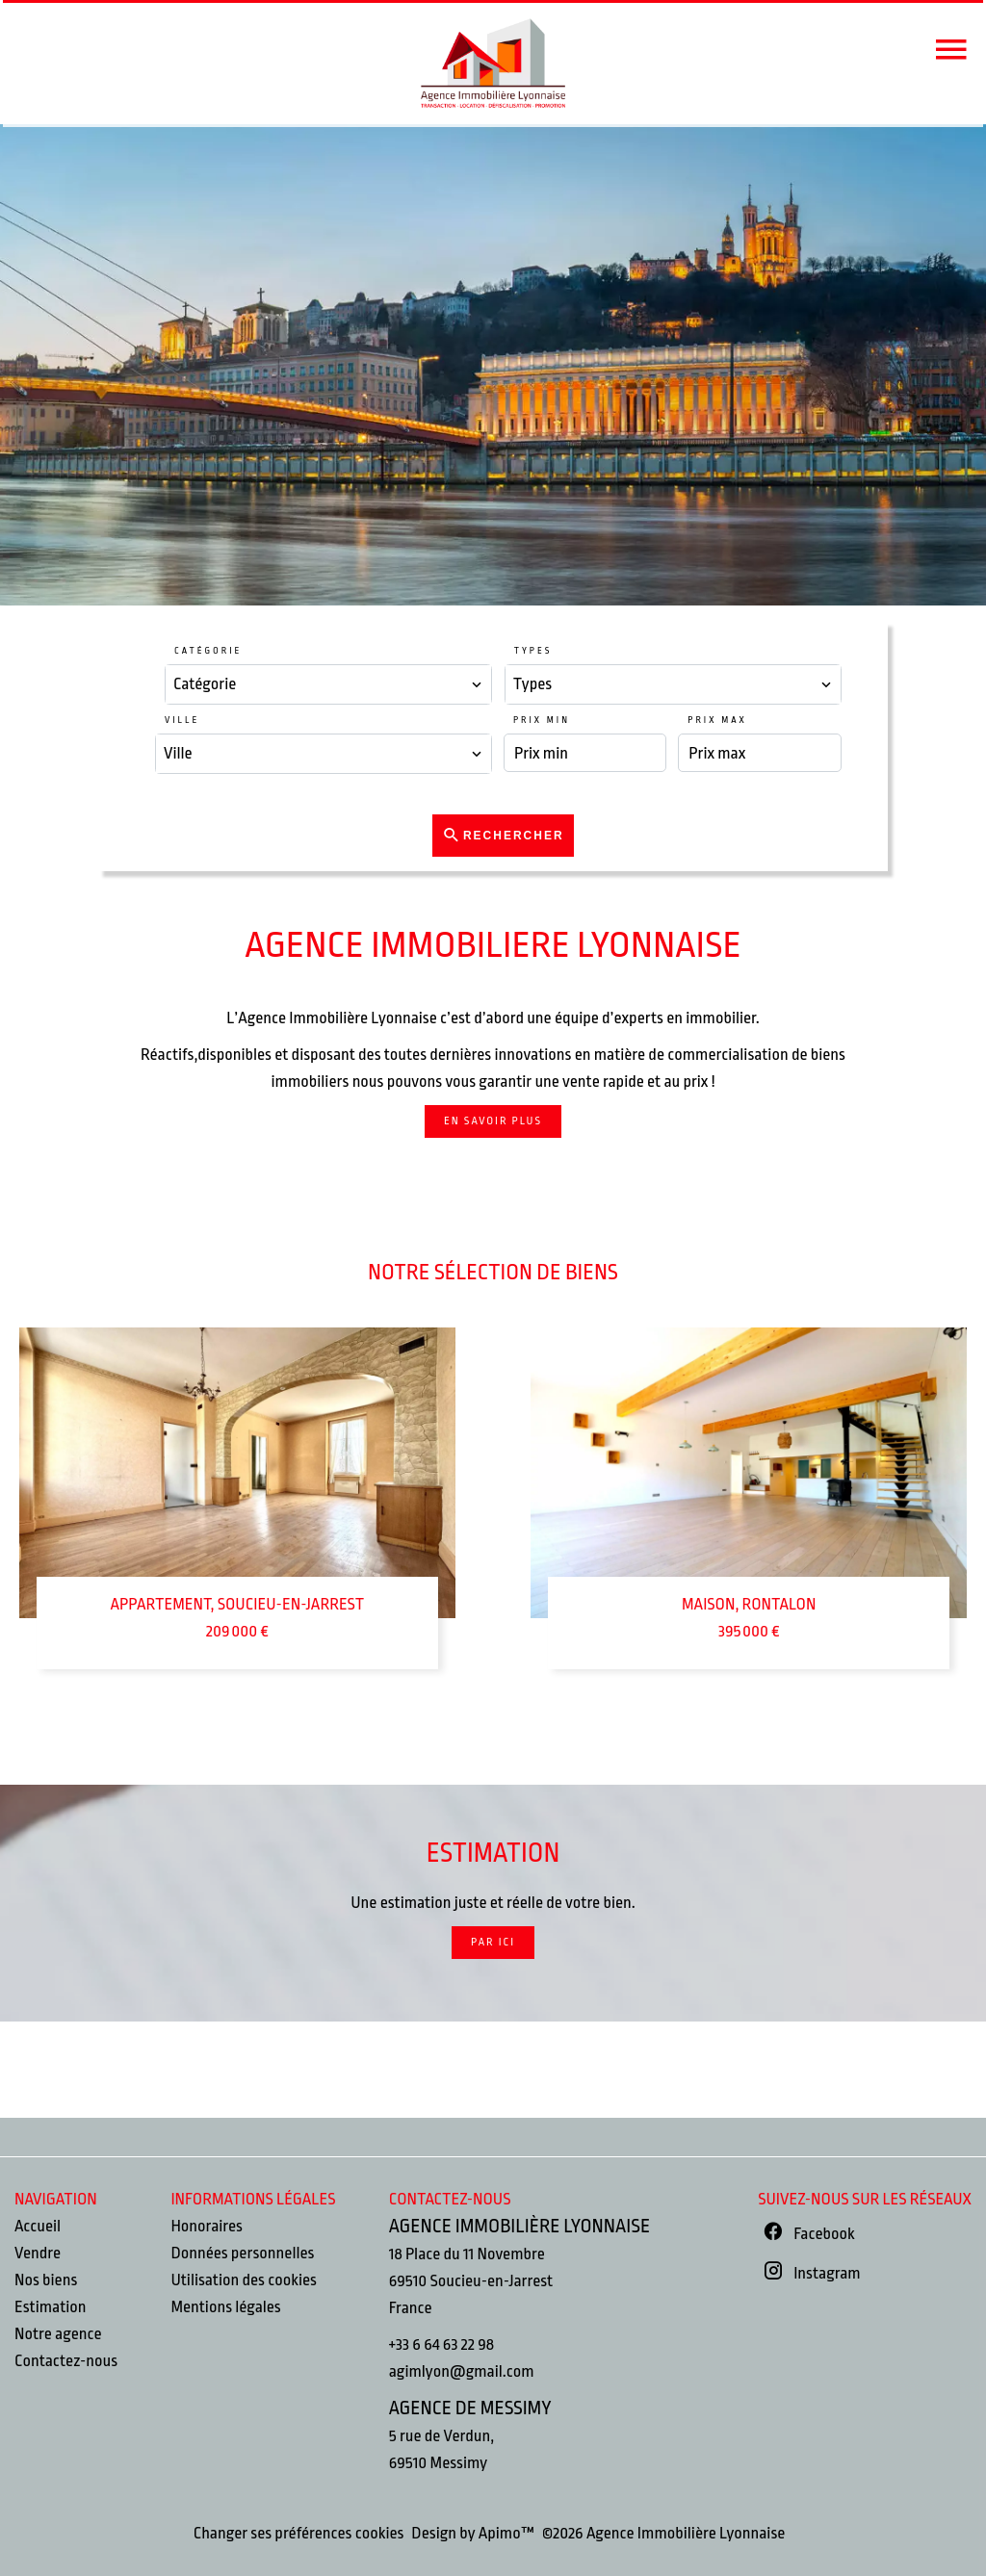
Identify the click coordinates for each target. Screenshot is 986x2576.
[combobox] (328, 684)
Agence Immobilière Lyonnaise (519, 2226)
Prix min (541, 720)
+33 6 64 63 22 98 (441, 2344)
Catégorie (208, 651)
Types (533, 651)
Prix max (717, 720)
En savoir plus (493, 1121)
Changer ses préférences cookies (299, 2533)
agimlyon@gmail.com (461, 2371)
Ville (182, 720)
